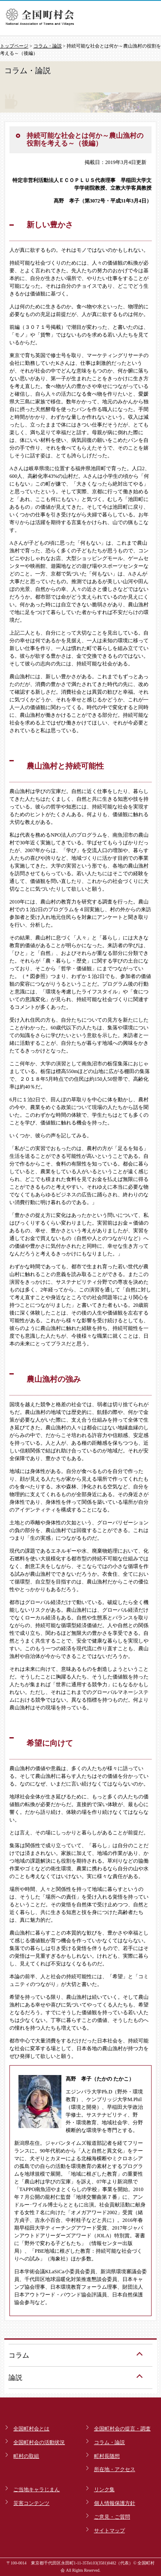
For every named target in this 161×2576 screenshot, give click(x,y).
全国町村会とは (31, 2429)
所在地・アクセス (114, 2469)
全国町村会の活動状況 (39, 2442)
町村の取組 (26, 2456)
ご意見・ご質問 (112, 2517)
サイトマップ (109, 2531)
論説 (15, 2377)
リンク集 (104, 2490)
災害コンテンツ (31, 2503)
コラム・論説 (47, 45)
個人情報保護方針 (114, 2503)
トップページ (14, 45)
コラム (19, 2355)
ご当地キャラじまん (36, 2490)
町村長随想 (107, 2456)
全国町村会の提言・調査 (122, 2429)
